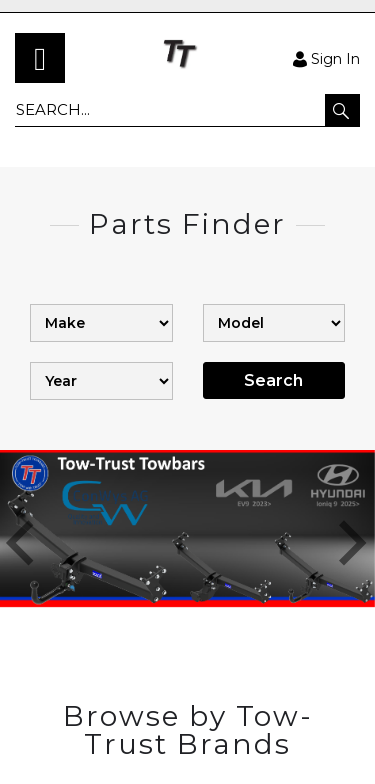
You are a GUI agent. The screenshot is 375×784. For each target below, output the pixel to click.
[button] (342, 110)
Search (273, 380)
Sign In (326, 58)
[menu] (40, 58)
